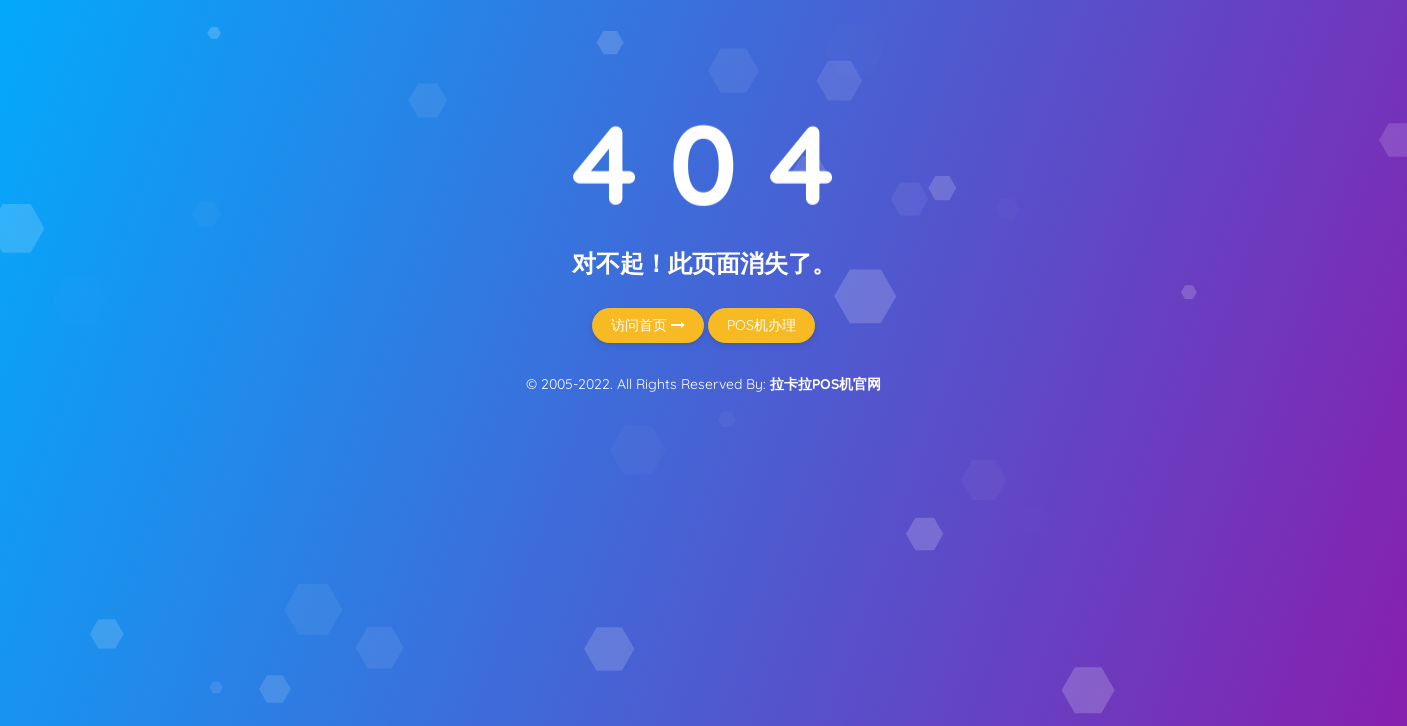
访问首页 (648, 325)
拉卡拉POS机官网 (825, 384)
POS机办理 (761, 325)
